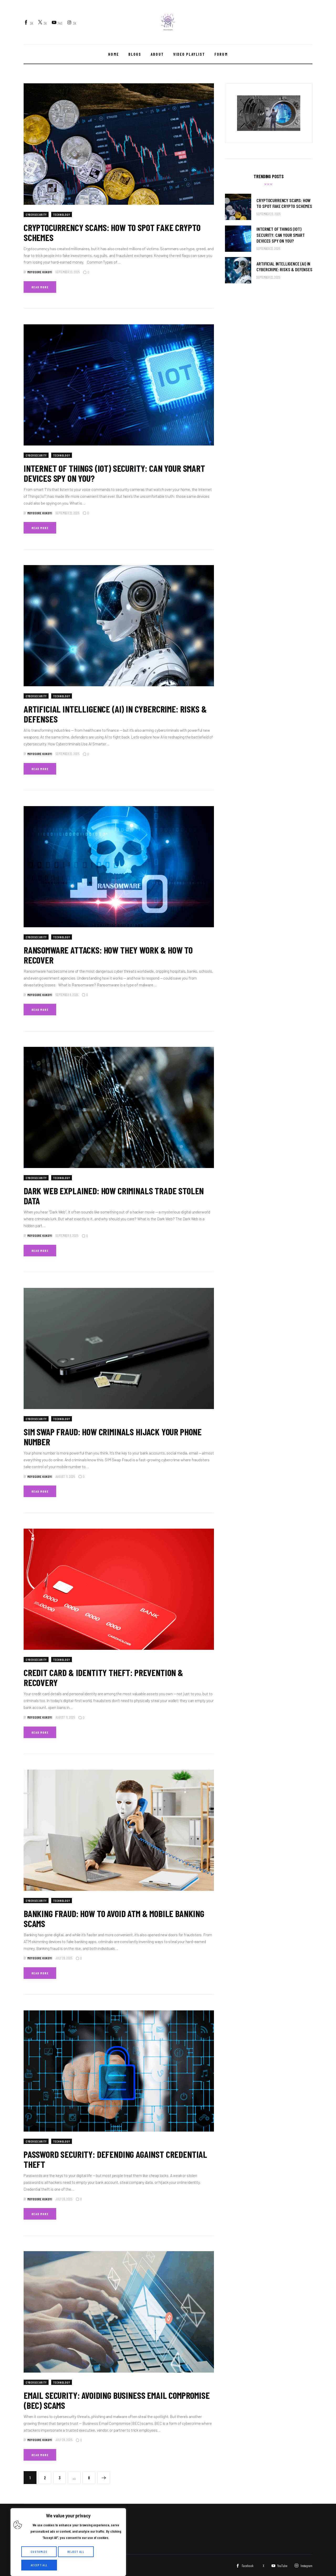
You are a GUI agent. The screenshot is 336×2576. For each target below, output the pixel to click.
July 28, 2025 (64, 1958)
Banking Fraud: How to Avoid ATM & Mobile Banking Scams (114, 1918)
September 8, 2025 (67, 995)
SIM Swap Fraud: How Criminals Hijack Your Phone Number (113, 1436)
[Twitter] (43, 23)
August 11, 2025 (65, 1476)
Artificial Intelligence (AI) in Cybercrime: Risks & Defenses (115, 713)
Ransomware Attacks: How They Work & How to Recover (108, 954)
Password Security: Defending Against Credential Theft (115, 2159)
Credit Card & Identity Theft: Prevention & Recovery (103, 1677)
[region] (68, 2542)
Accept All (39, 2565)
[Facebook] (29, 23)
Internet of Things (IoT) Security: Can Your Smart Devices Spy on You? (114, 473)
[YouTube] (57, 23)
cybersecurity (38, 214)
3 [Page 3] (62, 2475)
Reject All (75, 2551)
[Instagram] (72, 23)
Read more (40, 287)
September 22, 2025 (67, 513)
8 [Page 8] (91, 2475)
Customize (39, 2551)
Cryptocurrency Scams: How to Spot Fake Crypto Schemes (112, 232)
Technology (67, 214)
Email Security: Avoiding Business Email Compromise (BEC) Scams (117, 2400)
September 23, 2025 (68, 272)
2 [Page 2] (47, 2475)
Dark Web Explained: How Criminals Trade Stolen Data (114, 1195)
